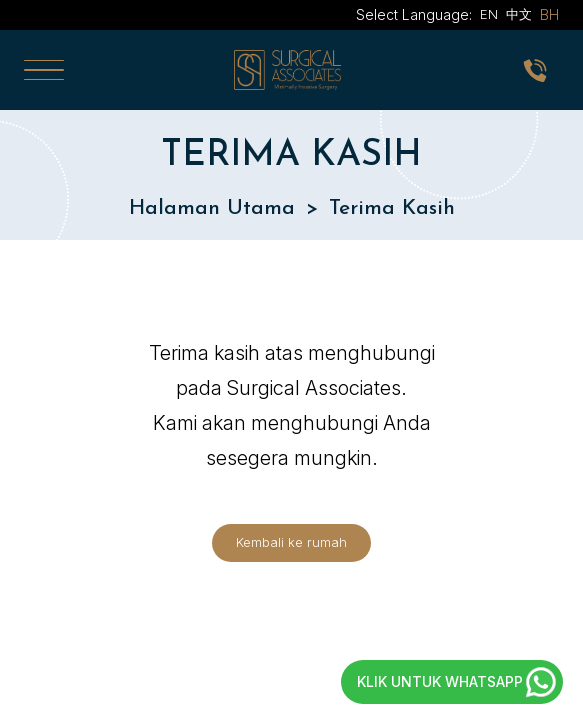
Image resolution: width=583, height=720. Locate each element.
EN (489, 15)
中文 (519, 15)
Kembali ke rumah (291, 542)
